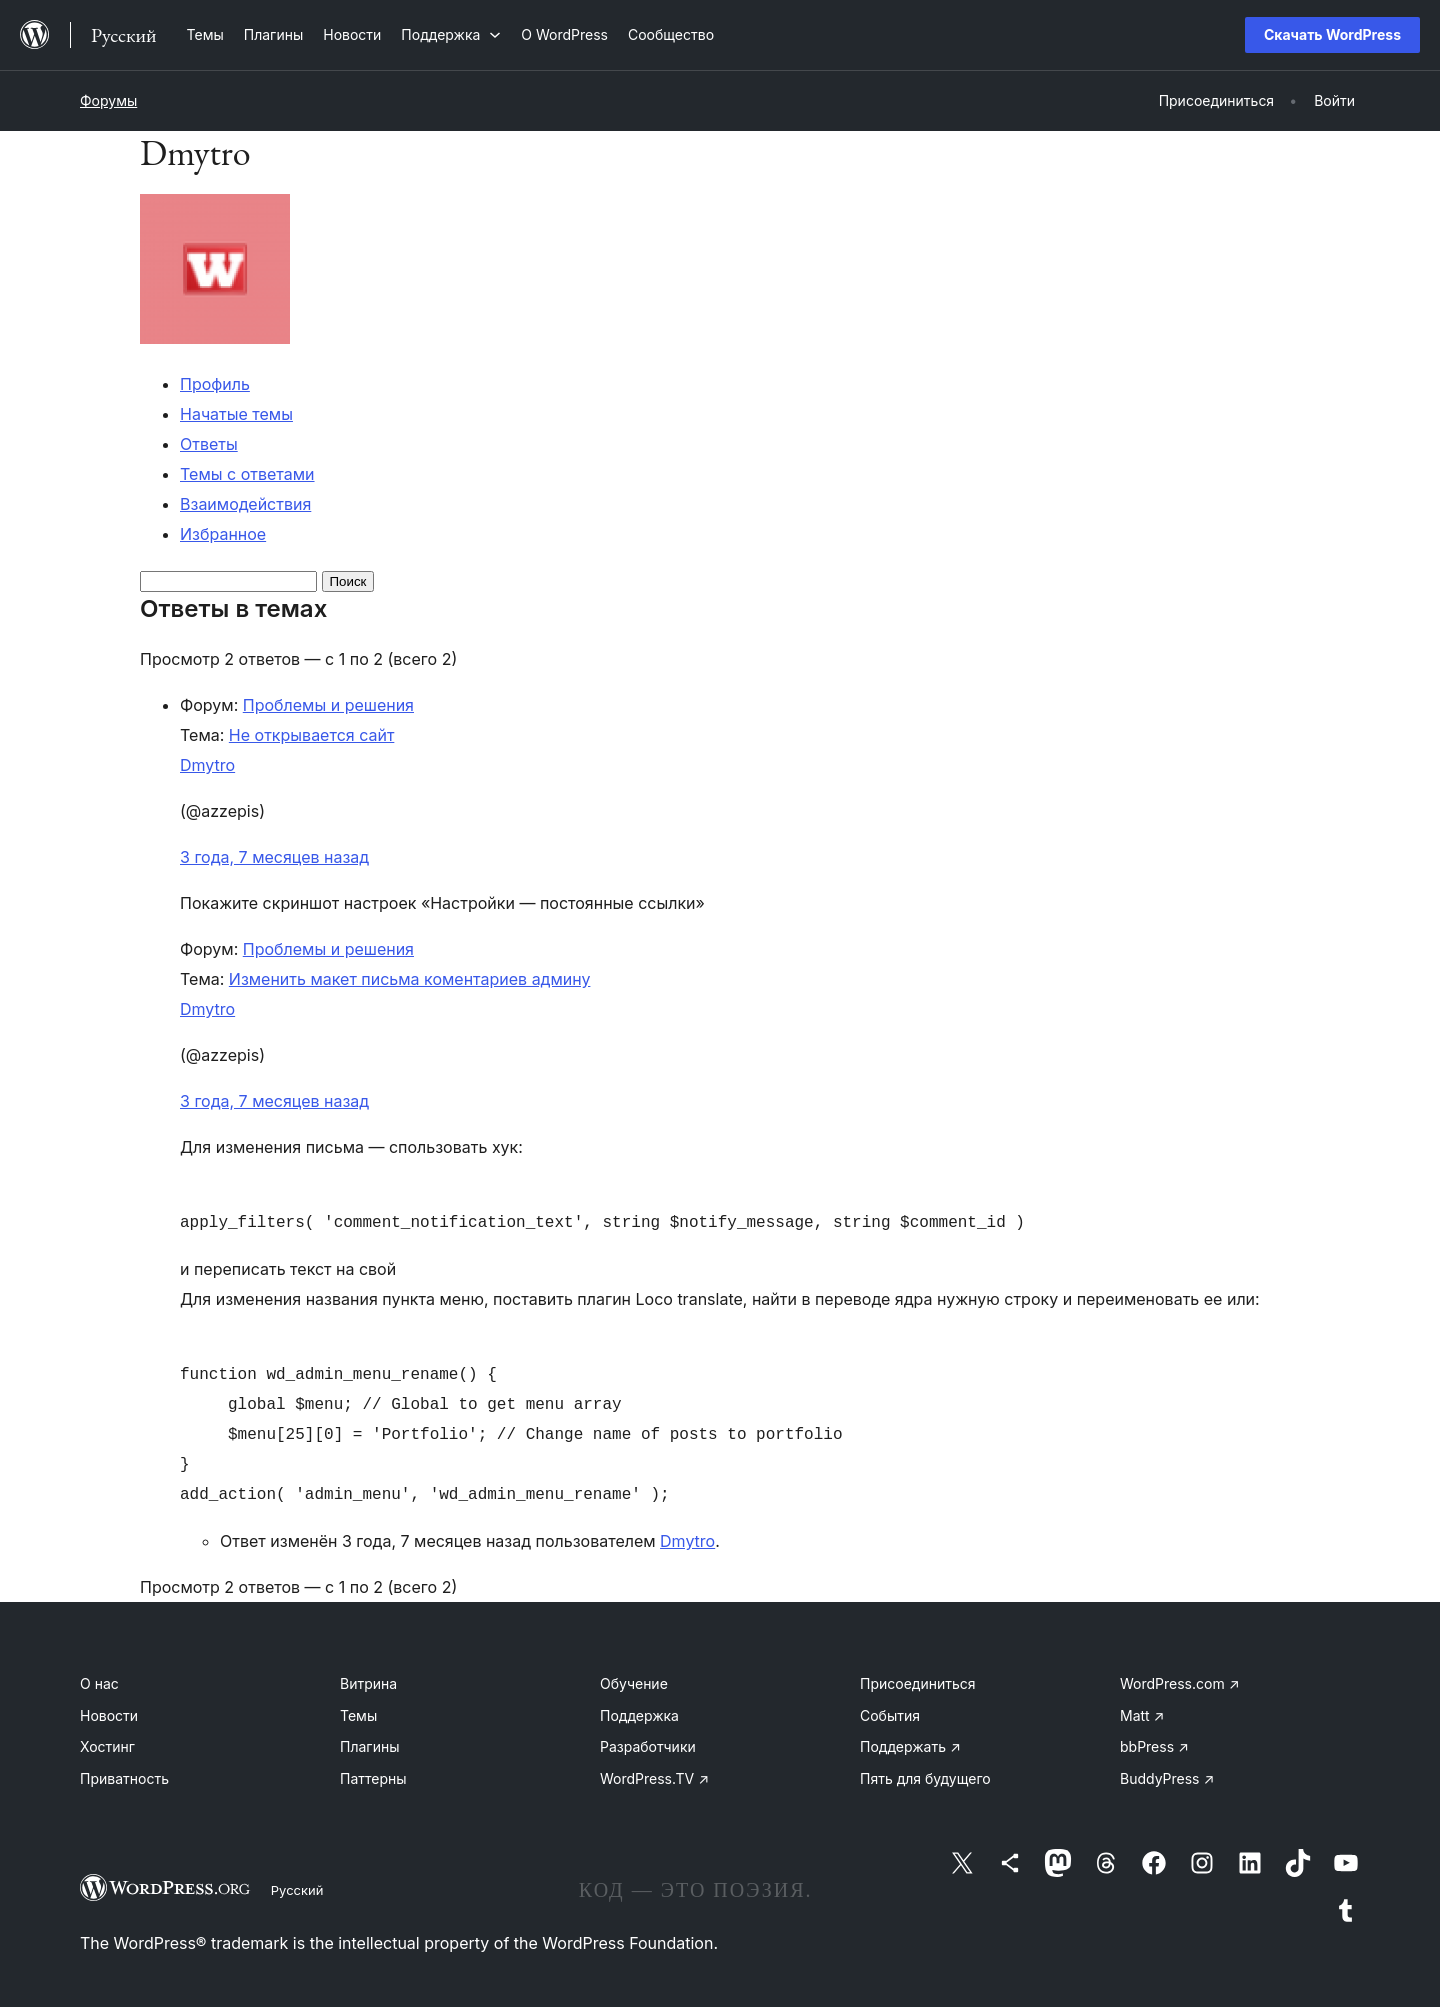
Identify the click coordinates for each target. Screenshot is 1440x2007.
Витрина (368, 1683)
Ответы (209, 444)
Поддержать (910, 1746)
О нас (99, 1683)
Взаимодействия (245, 504)
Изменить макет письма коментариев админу (410, 979)
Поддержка (639, 1715)
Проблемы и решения (328, 705)
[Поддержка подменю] (451, 34)
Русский (297, 1890)
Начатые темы (236, 414)
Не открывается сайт (312, 735)
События (890, 1715)
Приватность (124, 1778)
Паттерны (373, 1778)
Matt (1142, 1715)
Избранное (223, 534)
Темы (358, 1715)
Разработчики (648, 1746)
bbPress (1154, 1746)
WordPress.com (1180, 1683)
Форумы (108, 100)
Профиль (215, 384)
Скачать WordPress (1332, 34)
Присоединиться (918, 1683)
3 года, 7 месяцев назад (274, 857)
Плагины (369, 1746)
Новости (109, 1715)
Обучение (634, 1683)
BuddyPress (1167, 1778)
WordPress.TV (654, 1778)
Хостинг (107, 1746)
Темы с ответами (247, 474)
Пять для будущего (925, 1778)
